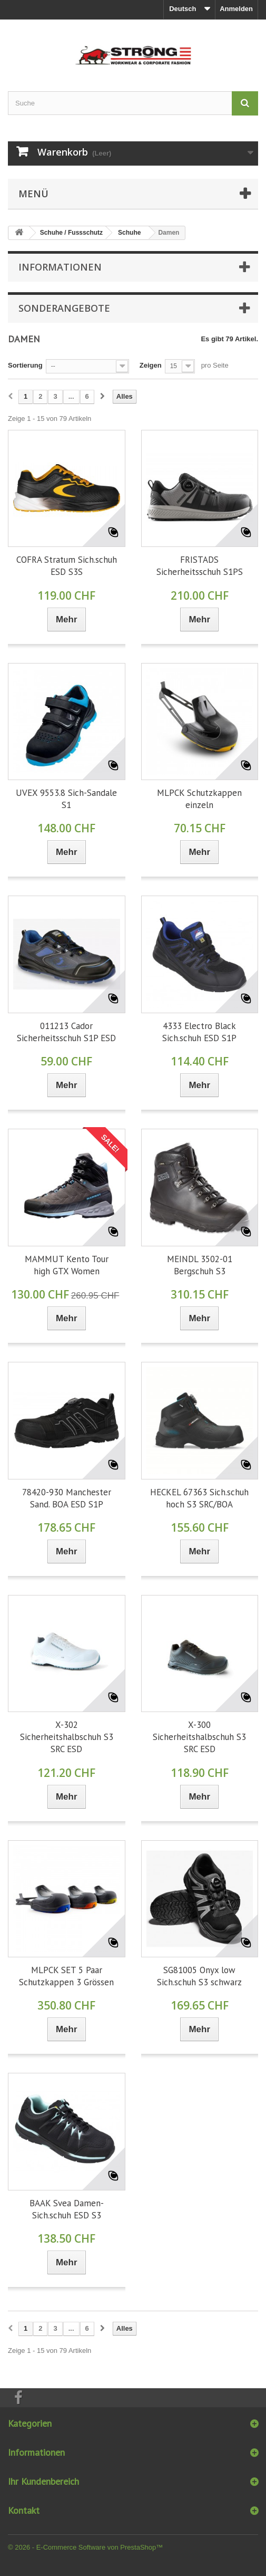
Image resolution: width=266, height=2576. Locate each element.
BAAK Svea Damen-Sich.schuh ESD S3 (66, 2209)
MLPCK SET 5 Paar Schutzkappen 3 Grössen (66, 1976)
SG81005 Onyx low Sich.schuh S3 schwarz (199, 1976)
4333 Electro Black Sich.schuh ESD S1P (199, 1032)
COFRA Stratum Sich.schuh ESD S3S (66, 566)
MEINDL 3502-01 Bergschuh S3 (199, 1265)
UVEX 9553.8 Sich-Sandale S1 (66, 799)
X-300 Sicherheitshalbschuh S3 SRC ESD (199, 1737)
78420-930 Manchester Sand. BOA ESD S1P (66, 1498)
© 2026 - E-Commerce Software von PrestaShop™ (85, 2547)
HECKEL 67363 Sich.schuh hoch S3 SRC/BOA (199, 1498)
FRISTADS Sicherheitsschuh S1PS (199, 566)
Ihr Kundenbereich (43, 2481)
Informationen (60, 267)
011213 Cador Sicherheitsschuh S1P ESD (66, 1032)
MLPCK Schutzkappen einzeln (199, 799)
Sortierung (25, 365)
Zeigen (151, 365)
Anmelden (236, 9)
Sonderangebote (64, 308)
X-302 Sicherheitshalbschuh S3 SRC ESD (66, 1737)
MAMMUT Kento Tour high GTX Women (67, 1265)
